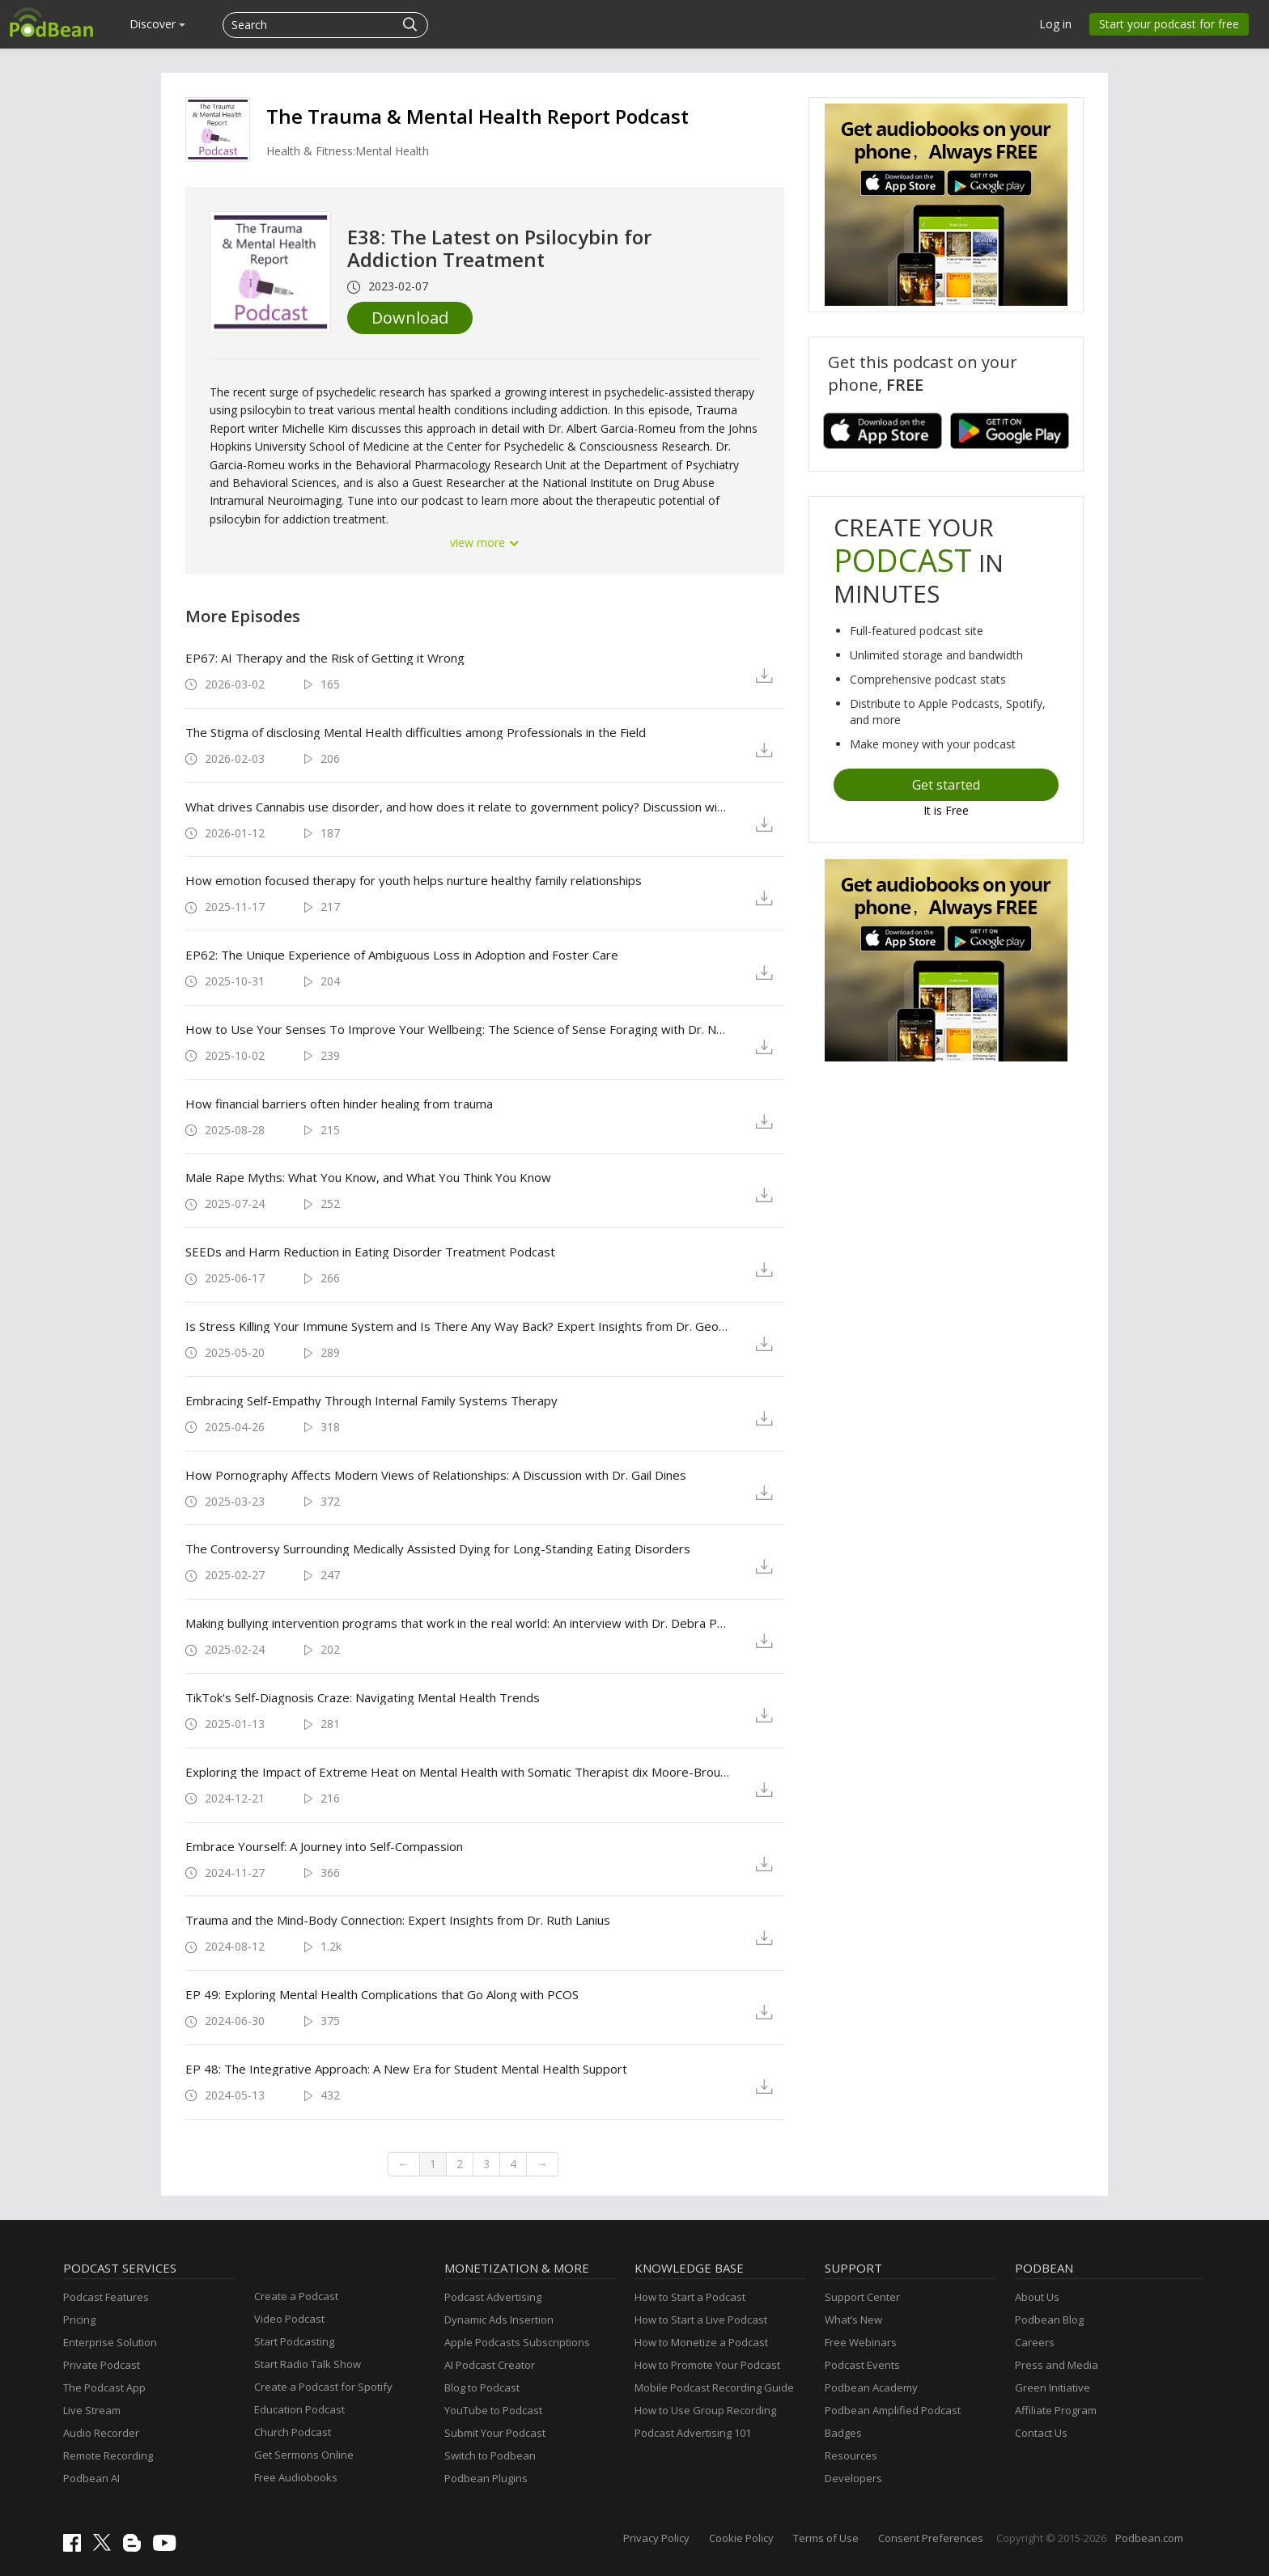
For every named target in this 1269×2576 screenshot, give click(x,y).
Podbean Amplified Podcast (893, 2410)
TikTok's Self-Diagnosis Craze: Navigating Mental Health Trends (362, 1697)
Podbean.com (1149, 2538)
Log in (1055, 24)
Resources (851, 2455)
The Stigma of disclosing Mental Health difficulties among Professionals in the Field (415, 732)
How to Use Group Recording (705, 2410)
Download (409, 317)
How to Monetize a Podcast (701, 2342)
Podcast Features (106, 2297)
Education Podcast (299, 2409)
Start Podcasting (294, 2341)
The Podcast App (104, 2387)
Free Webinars (861, 2342)
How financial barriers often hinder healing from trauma (339, 1103)
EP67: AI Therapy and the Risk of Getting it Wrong (325, 657)
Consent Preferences (930, 2538)
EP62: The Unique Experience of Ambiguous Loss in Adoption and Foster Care (401, 954)
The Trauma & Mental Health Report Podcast (477, 116)
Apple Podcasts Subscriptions (517, 2342)
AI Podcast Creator (489, 2365)
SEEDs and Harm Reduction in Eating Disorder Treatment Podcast (370, 1251)
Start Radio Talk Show (307, 2364)
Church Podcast (292, 2432)
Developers (853, 2478)
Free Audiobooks (295, 2477)
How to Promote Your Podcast (707, 2365)
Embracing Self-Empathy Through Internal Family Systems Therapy (371, 1400)
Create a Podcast (296, 2296)
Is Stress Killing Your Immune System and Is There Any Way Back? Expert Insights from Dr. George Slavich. (457, 1326)
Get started (946, 785)
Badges (843, 2433)
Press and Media (1056, 2365)
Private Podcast (101, 2365)
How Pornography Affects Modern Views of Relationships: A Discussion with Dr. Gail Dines (435, 1475)
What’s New (853, 2319)
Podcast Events (862, 2365)
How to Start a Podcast (689, 2297)
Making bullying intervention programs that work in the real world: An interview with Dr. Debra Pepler (457, 1623)
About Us (1037, 2297)
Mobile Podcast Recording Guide (714, 2387)
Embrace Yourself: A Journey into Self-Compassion (324, 1846)
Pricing (79, 2319)
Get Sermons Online (304, 2454)
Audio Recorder (101, 2433)
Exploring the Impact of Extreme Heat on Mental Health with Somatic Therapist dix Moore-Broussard (457, 1772)
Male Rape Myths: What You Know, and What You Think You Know (368, 1177)
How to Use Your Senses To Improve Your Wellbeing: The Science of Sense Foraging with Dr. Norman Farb (457, 1029)
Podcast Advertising (492, 2297)
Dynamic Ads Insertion (499, 2319)
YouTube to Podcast (493, 2410)
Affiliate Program (1056, 2410)
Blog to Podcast (482, 2387)
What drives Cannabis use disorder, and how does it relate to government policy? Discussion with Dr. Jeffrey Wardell (457, 806)
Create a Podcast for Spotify (323, 2386)
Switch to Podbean (490, 2455)
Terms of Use (826, 2538)
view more (485, 542)
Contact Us (1041, 2433)
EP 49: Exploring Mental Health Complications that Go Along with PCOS (382, 1994)
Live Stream (92, 2410)
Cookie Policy (741, 2538)
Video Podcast (289, 2318)
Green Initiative (1052, 2387)
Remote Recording (108, 2455)
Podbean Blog (1049, 2319)
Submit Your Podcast (494, 2433)
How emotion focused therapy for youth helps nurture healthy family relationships (413, 880)
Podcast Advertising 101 (692, 2433)
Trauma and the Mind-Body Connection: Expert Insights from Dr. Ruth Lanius (397, 1920)
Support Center (862, 2297)
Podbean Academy (871, 2387)
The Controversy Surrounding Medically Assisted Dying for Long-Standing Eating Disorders (437, 1548)
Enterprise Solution (110, 2342)
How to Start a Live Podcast (700, 2319)
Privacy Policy (656, 2538)
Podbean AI (91, 2478)
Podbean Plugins (486, 2478)
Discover (157, 24)
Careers (1035, 2342)
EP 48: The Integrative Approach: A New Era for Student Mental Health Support (406, 2068)
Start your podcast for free (1169, 24)
